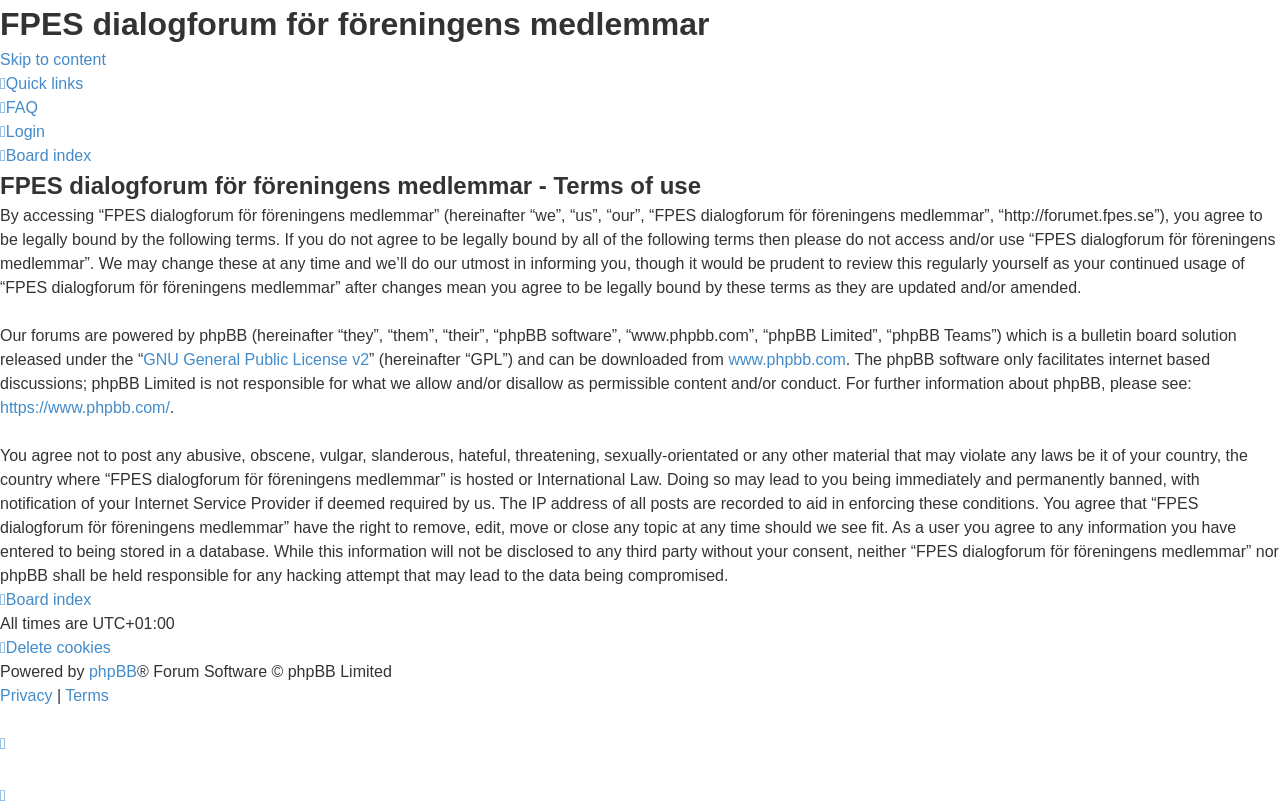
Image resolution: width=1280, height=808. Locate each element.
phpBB (113, 671)
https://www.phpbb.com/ (85, 407)
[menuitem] (19, 107)
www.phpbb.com (786, 359)
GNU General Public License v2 (256, 359)
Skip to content (53, 59)
